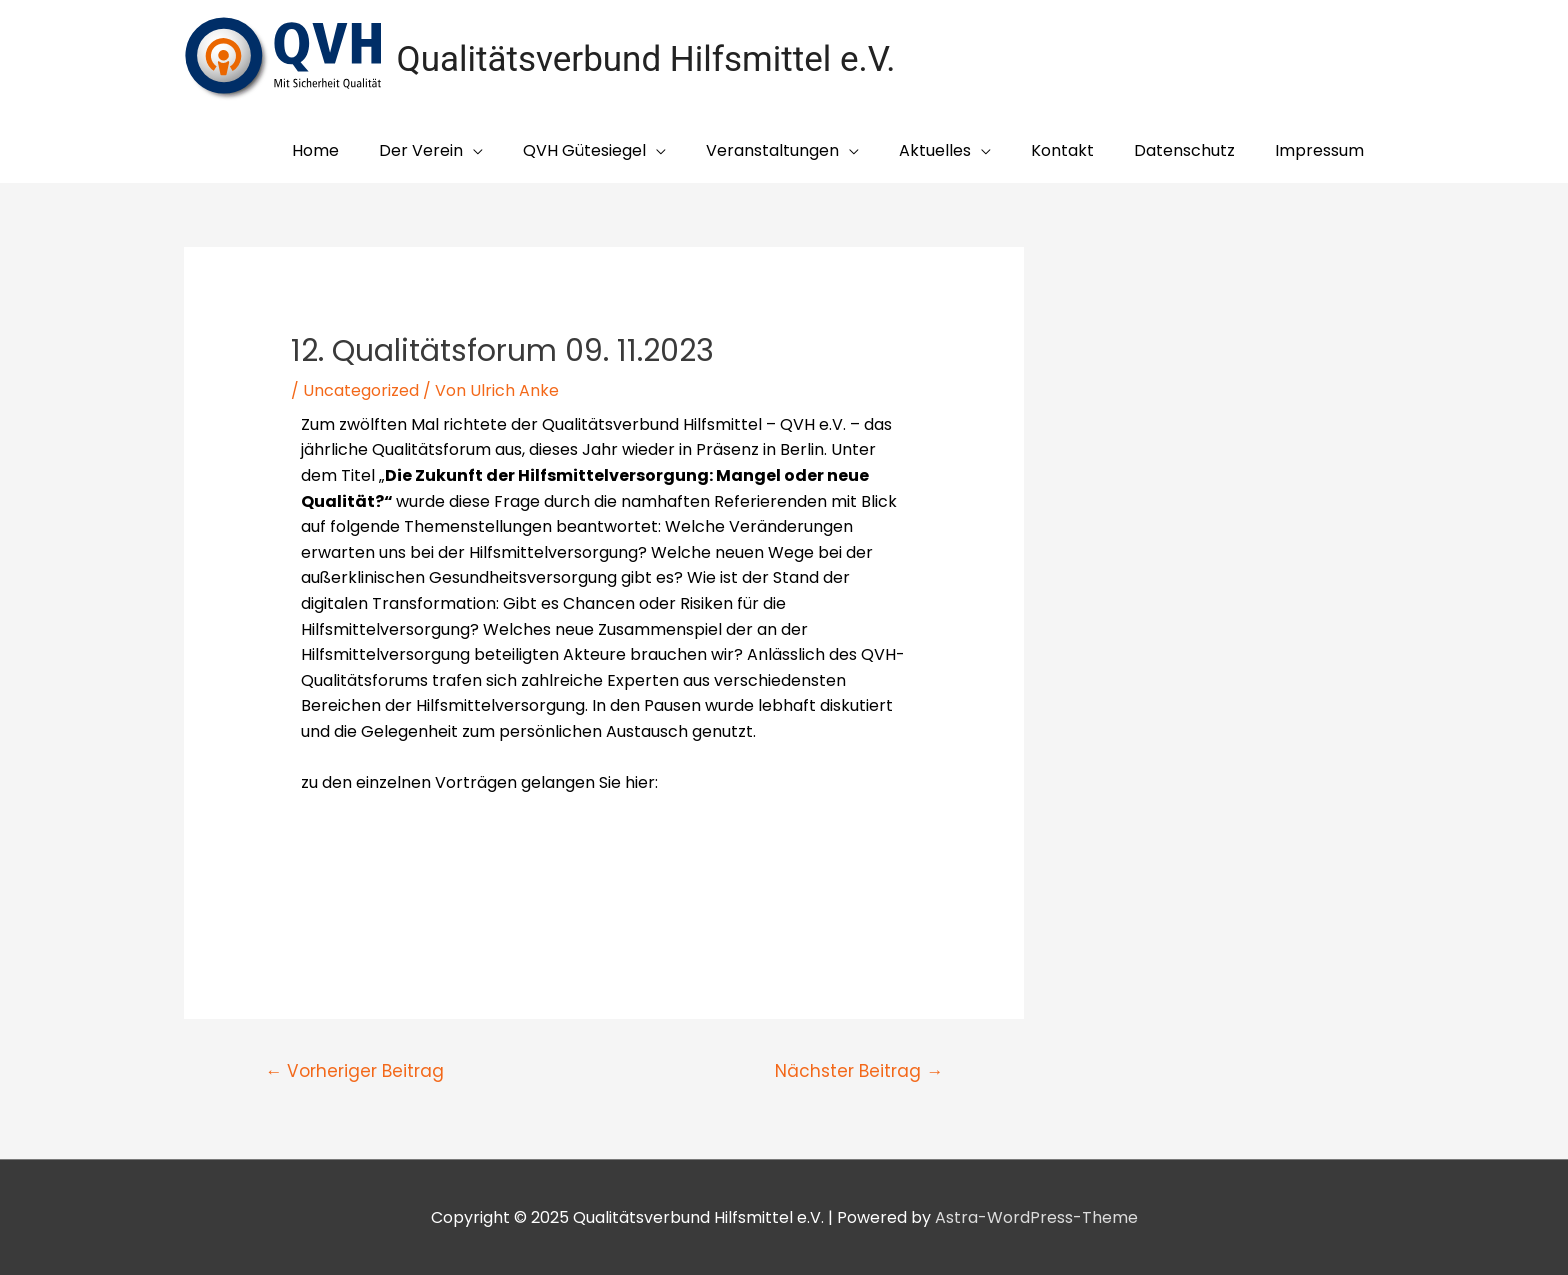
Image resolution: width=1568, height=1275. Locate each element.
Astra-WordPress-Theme (1036, 1217)
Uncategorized (361, 390)
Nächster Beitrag (859, 1071)
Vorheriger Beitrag (354, 1071)
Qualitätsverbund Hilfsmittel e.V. (646, 59)
